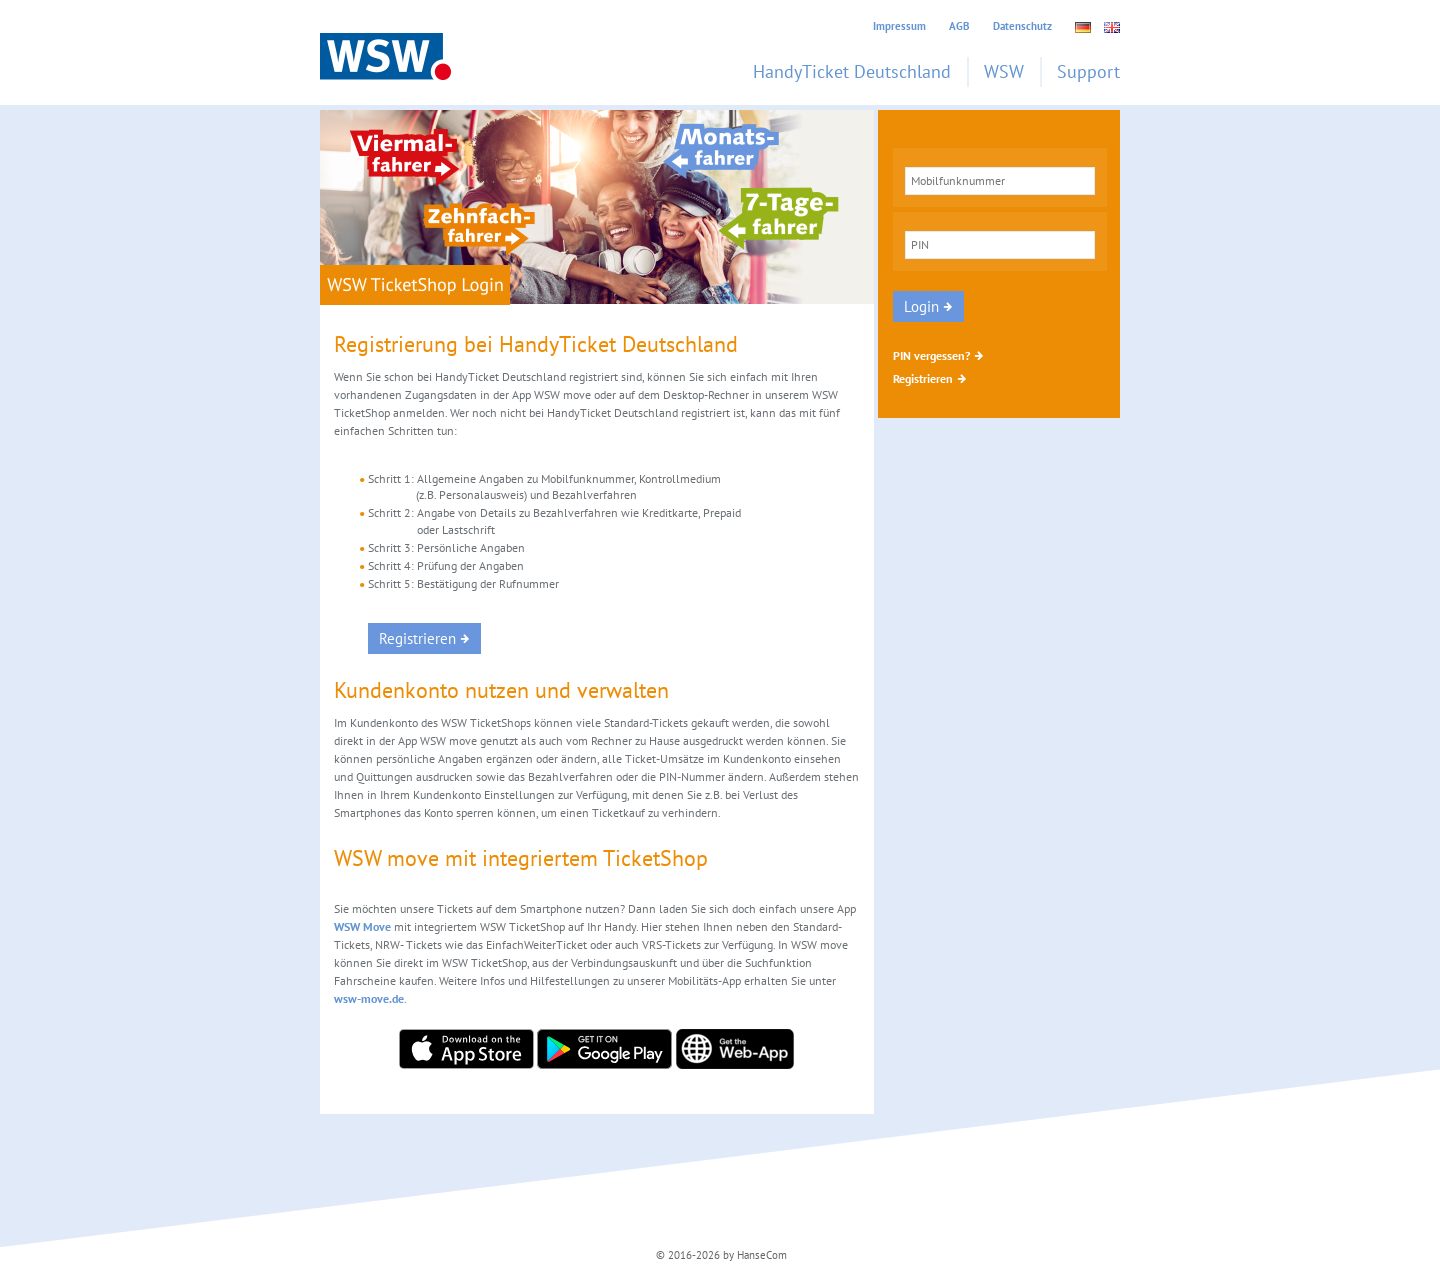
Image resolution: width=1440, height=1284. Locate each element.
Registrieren (923, 378)
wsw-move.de (369, 998)
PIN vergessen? (931, 355)
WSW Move (362, 926)
